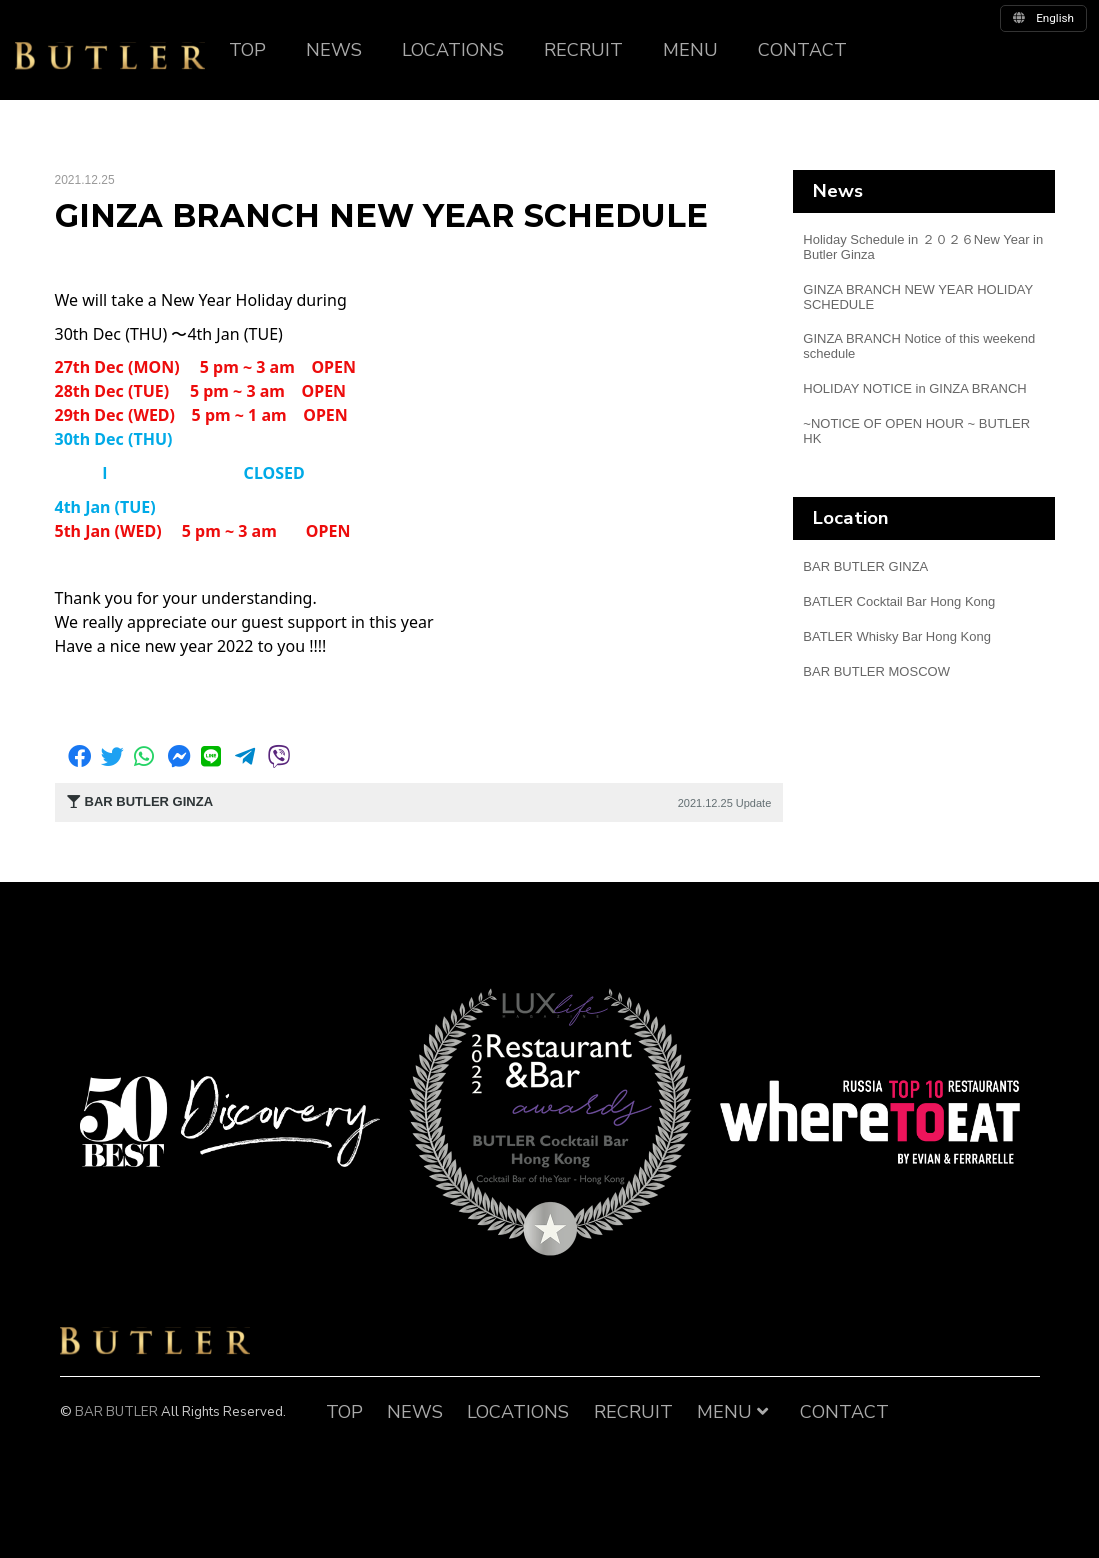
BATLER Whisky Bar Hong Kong (897, 636)
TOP (247, 50)
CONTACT (802, 50)
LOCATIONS (453, 50)
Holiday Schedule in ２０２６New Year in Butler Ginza (923, 247)
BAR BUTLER (155, 1341)
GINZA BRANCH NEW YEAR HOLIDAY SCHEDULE (918, 297)
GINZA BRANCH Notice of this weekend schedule (919, 346)
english (1043, 18)
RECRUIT (583, 50)
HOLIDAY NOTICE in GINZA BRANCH (914, 388)
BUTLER (110, 56)
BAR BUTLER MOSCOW (876, 671)
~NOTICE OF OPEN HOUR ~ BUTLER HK (916, 431)
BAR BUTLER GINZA (865, 566)
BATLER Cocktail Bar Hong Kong (899, 601)
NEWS (334, 50)
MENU (690, 50)
